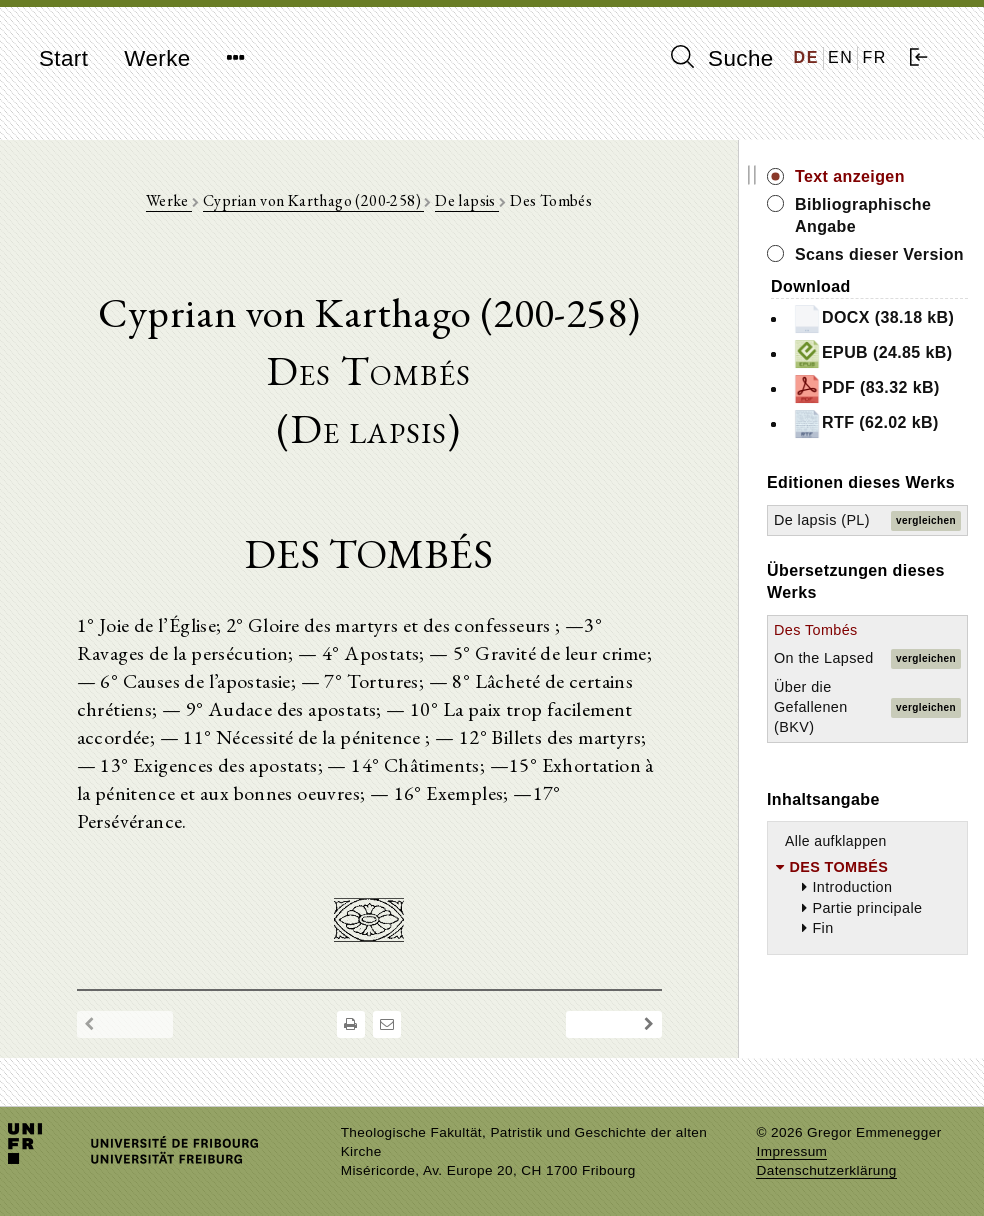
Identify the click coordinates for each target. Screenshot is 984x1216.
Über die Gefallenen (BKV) (811, 707)
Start (63, 58)
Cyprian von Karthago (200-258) (313, 200)
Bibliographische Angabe (863, 215)
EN (840, 57)
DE (806, 57)
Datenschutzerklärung (826, 1170)
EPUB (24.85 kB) (872, 354)
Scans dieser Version (879, 254)
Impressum (791, 1151)
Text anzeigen (850, 176)
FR (874, 57)
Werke (157, 58)
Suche (722, 58)
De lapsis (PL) (822, 520)
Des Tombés (816, 630)
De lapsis (467, 200)
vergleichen (926, 520)
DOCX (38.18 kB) (873, 319)
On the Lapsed (824, 658)
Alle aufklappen (836, 841)
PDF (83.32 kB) (866, 389)
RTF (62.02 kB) (865, 424)
